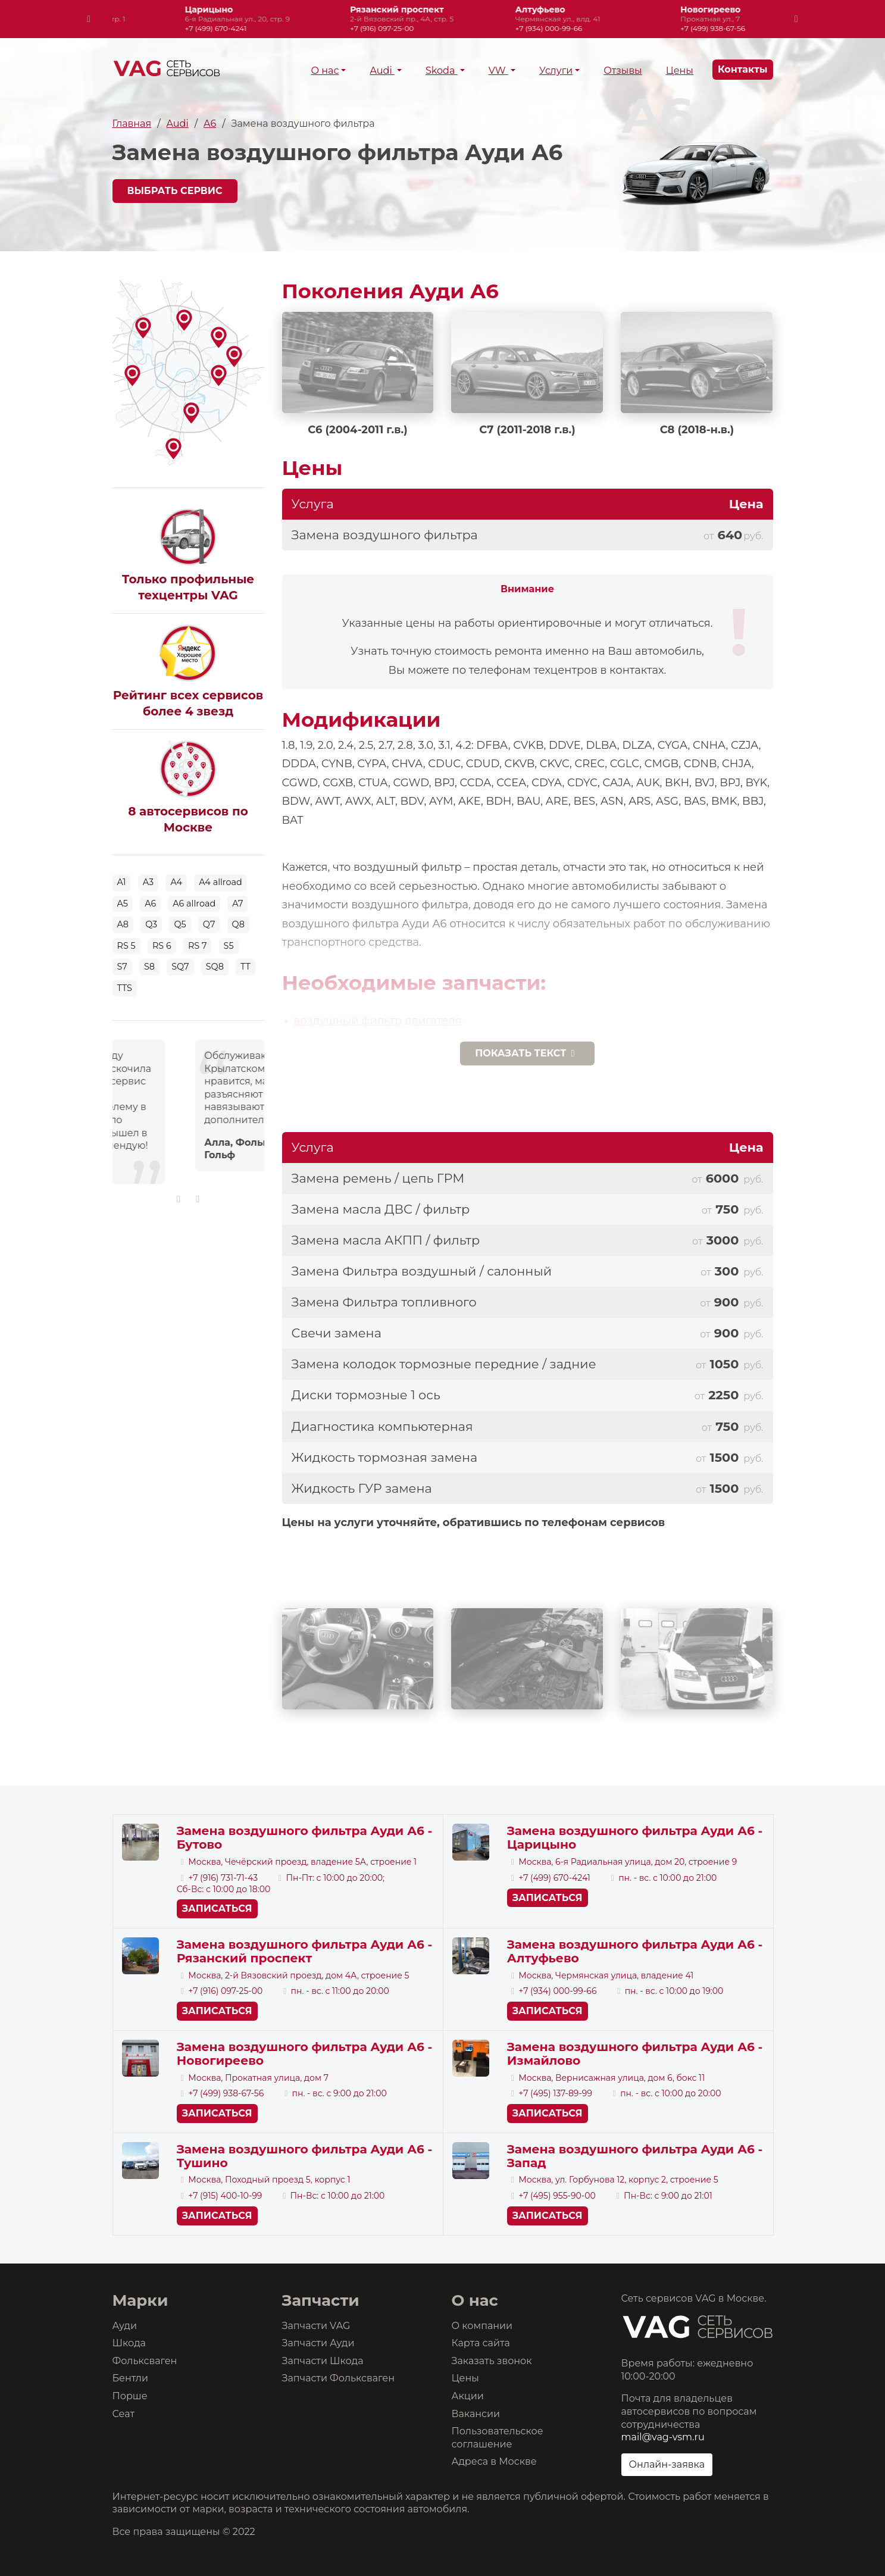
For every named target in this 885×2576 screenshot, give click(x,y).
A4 (176, 882)
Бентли (130, 2378)
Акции (468, 2396)
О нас (325, 70)
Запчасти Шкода (323, 2360)
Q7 (209, 924)
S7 (122, 966)
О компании (482, 2325)
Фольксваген (144, 2360)
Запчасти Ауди (318, 2343)
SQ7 (180, 966)
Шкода (129, 2343)
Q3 (151, 924)
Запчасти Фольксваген (338, 2378)
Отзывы (622, 70)
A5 (122, 903)
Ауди (124, 2325)
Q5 (180, 924)
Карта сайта (481, 2343)
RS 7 (197, 945)
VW (498, 70)
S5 (229, 945)
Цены (679, 70)
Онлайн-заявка (667, 2464)
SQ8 (215, 966)
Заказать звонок (492, 2360)
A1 (121, 882)
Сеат (123, 2413)
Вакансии (476, 2413)
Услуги (556, 70)
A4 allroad (220, 882)
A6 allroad (194, 903)
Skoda (442, 70)
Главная (132, 123)
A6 (210, 123)
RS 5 (126, 945)
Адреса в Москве (494, 2461)
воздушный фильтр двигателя (378, 1020)
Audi (382, 70)
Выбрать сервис (175, 190)
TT (245, 966)
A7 (237, 903)
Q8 (238, 924)
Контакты (743, 69)
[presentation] (88, 19)
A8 (123, 924)
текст (527, 1053)
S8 (149, 966)
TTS (124, 988)
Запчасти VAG (316, 2325)
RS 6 (161, 945)
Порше (130, 2396)
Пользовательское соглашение (497, 2437)
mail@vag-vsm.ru (663, 2437)
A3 (148, 882)
